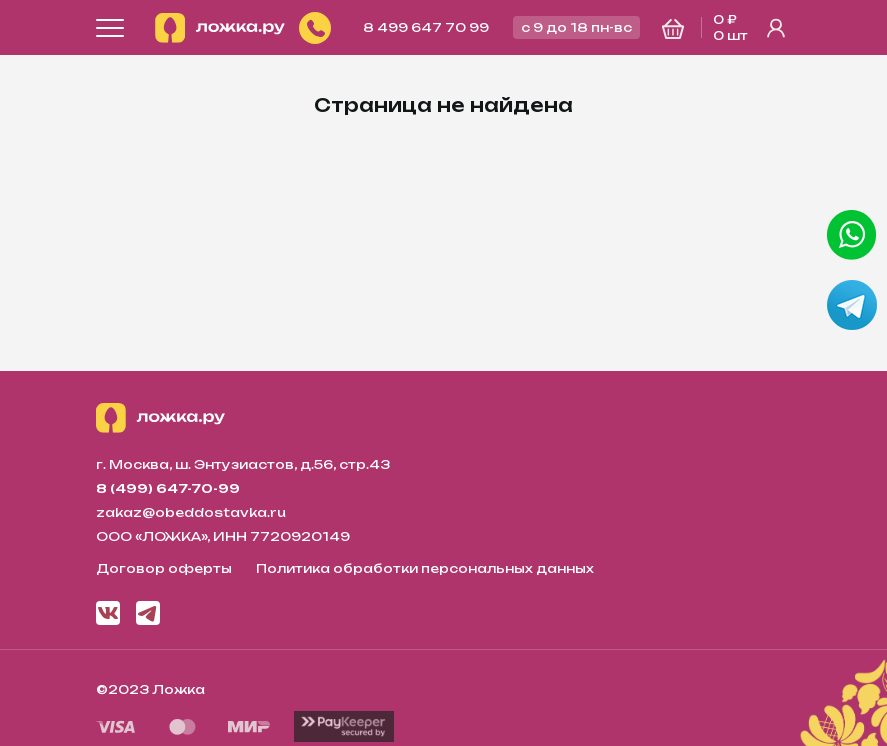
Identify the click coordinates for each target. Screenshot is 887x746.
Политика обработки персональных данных (425, 568)
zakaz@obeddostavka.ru (191, 512)
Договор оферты (164, 568)
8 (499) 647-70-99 (168, 488)
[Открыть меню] (110, 28)
